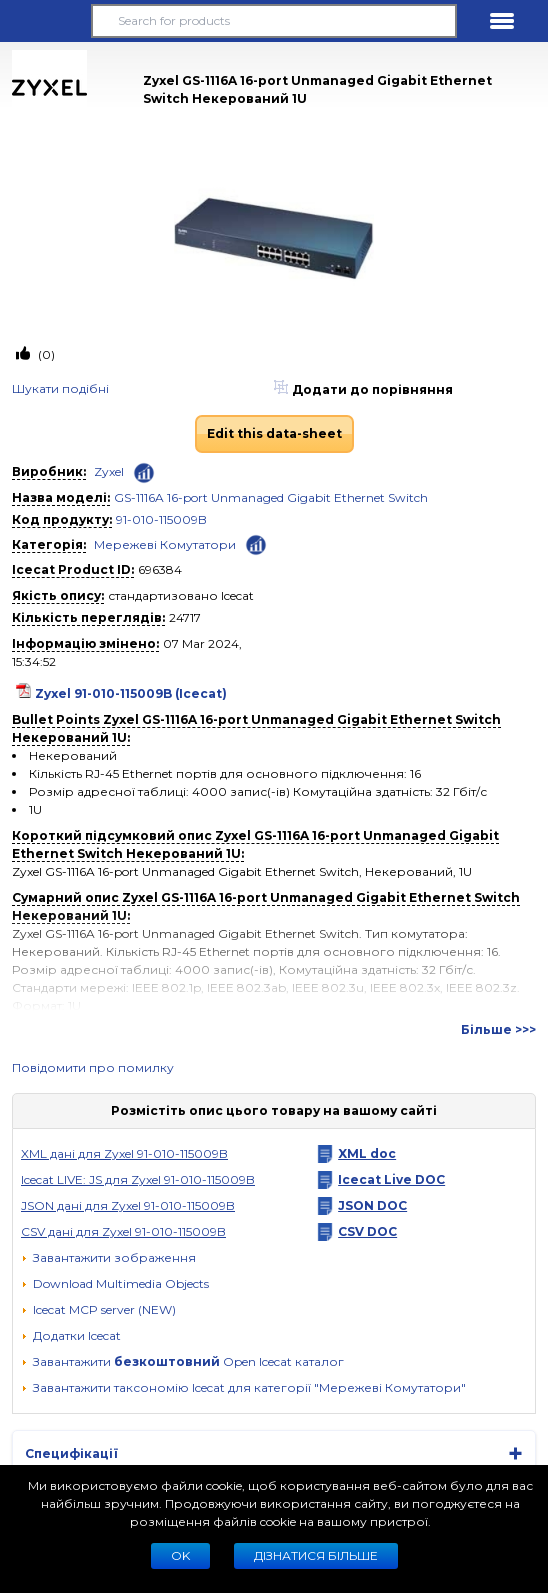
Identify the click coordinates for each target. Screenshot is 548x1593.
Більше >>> (498, 1029)
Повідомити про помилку (93, 1067)
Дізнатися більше (316, 1555)
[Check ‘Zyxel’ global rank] (144, 473)
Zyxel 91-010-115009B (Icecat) (131, 693)
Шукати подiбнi (60, 388)
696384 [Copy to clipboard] (160, 569)
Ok (180, 1555)
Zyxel (109, 471)
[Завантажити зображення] (108, 1258)
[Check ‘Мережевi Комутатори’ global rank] (256, 543)
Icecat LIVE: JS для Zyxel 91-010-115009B (138, 1179)
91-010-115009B (161, 519)
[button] (46, 21)
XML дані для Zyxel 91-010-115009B (124, 1153)
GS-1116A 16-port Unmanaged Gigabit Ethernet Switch (271, 497)
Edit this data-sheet (274, 433)
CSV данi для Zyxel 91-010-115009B (123, 1231)
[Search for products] (274, 21)
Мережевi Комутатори (165, 544)
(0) (45, 354)
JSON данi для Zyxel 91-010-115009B (128, 1205)
